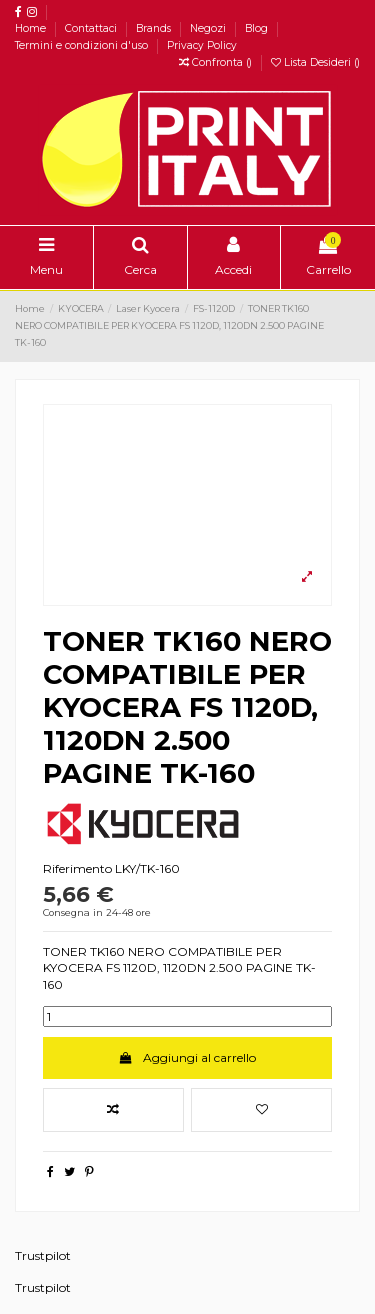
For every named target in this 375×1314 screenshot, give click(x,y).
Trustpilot (43, 1255)
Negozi (209, 28)
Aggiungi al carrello (187, 1057)
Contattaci (92, 28)
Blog (258, 28)
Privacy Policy (202, 45)
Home (32, 28)
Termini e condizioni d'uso (83, 45)
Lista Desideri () (315, 62)
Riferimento (77, 868)
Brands (155, 28)
